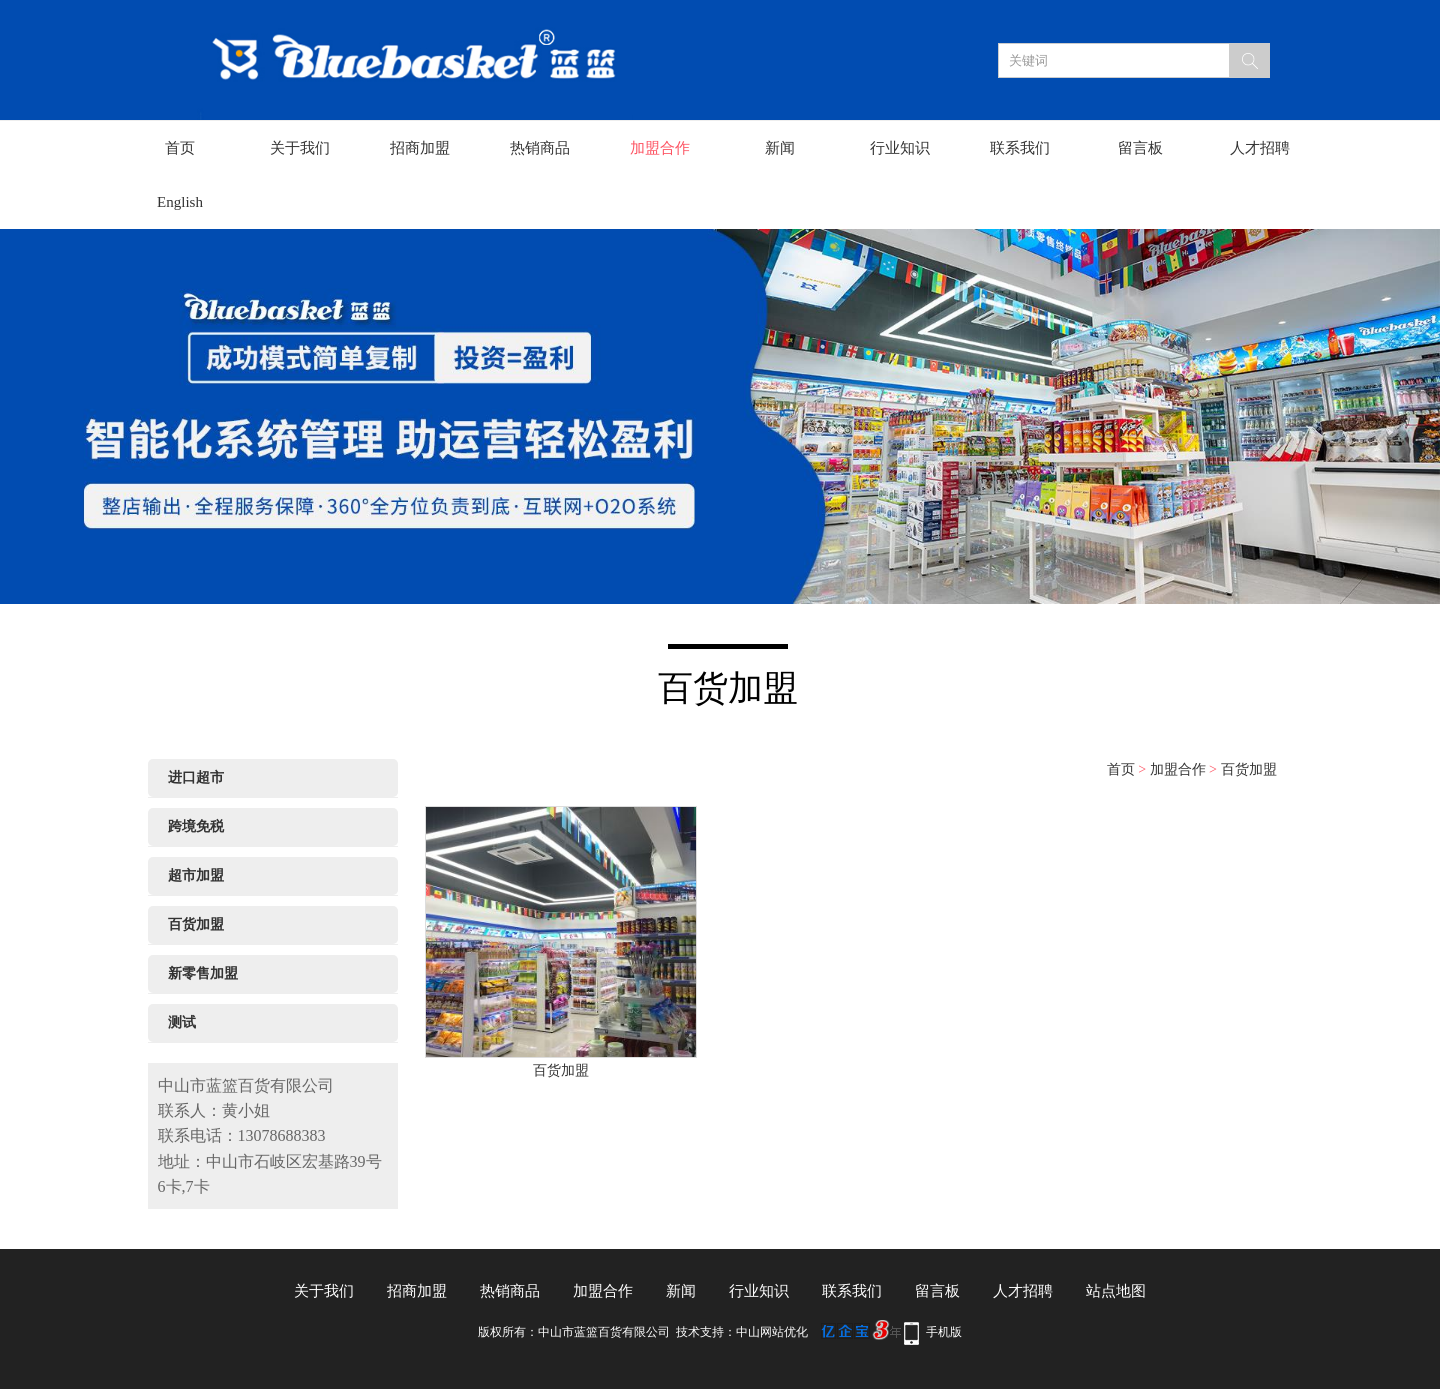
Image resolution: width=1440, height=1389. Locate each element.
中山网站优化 (772, 1332)
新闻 (780, 148)
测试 (182, 1022)
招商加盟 (420, 148)
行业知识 (900, 148)
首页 (180, 148)
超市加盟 (196, 875)
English (180, 202)
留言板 (1140, 148)
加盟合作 (660, 148)
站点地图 (1116, 1291)
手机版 (944, 1332)
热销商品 (540, 148)
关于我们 (300, 148)
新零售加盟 (203, 973)
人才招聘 (1260, 148)
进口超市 (196, 777)
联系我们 (1020, 148)
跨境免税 (196, 826)
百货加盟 (196, 924)
